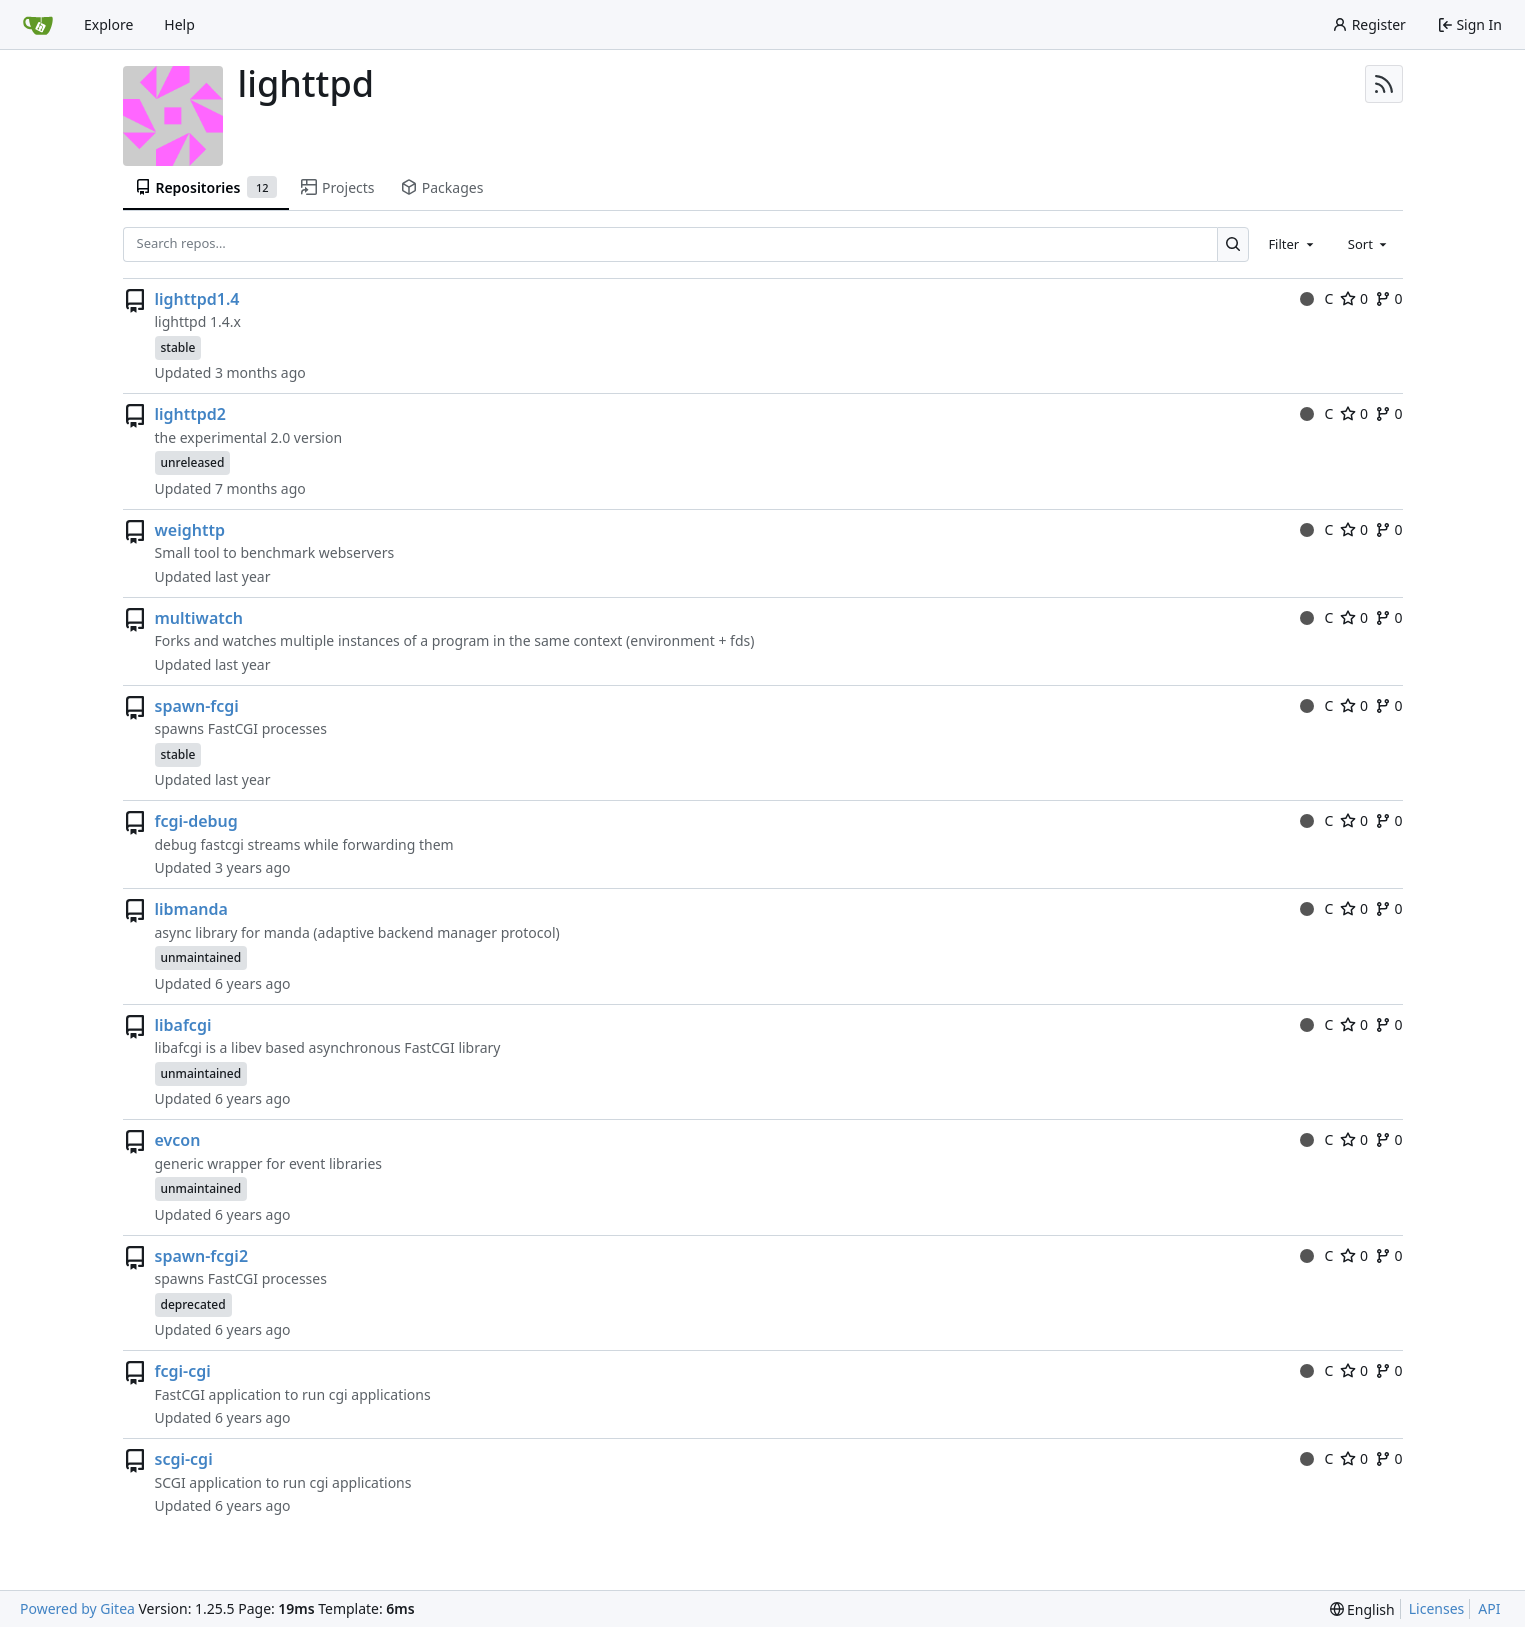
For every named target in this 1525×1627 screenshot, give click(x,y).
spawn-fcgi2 (202, 1256)
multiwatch (199, 618)
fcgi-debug (196, 821)
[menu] (1362, 1609)
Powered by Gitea (77, 1608)
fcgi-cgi (183, 1371)
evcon (178, 1140)
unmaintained (201, 957)
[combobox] (1292, 244)
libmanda (191, 909)
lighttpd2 (190, 414)
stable (178, 347)
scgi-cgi (184, 1459)
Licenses (1437, 1608)
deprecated (193, 1304)
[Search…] (1233, 244)
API (1489, 1608)
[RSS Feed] (1384, 84)
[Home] (38, 25)
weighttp (190, 530)
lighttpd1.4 (197, 299)
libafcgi (183, 1025)
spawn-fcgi (197, 706)
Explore (108, 24)
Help (179, 24)
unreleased (193, 462)
